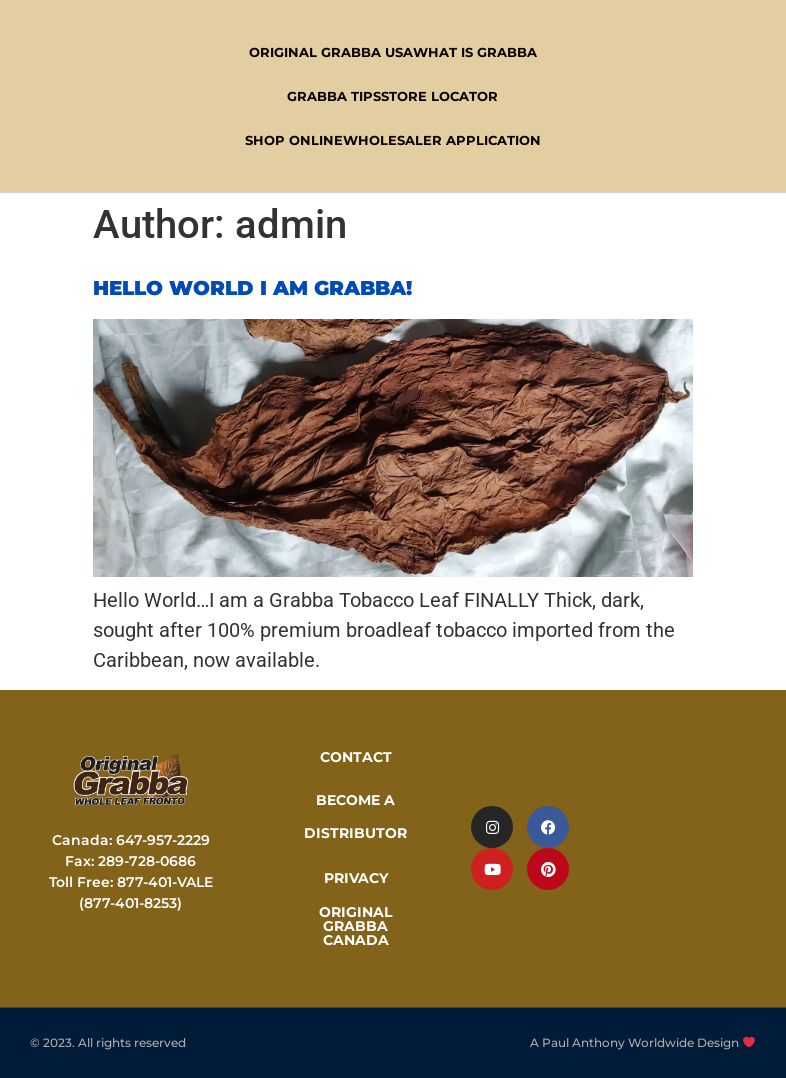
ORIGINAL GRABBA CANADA (355, 926)
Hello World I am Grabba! (252, 288)
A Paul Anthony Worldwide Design (642, 1042)
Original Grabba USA (331, 52)
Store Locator (439, 96)
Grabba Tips (334, 96)
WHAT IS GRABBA (475, 52)
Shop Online (294, 140)
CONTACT (356, 757)
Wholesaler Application (442, 140)
